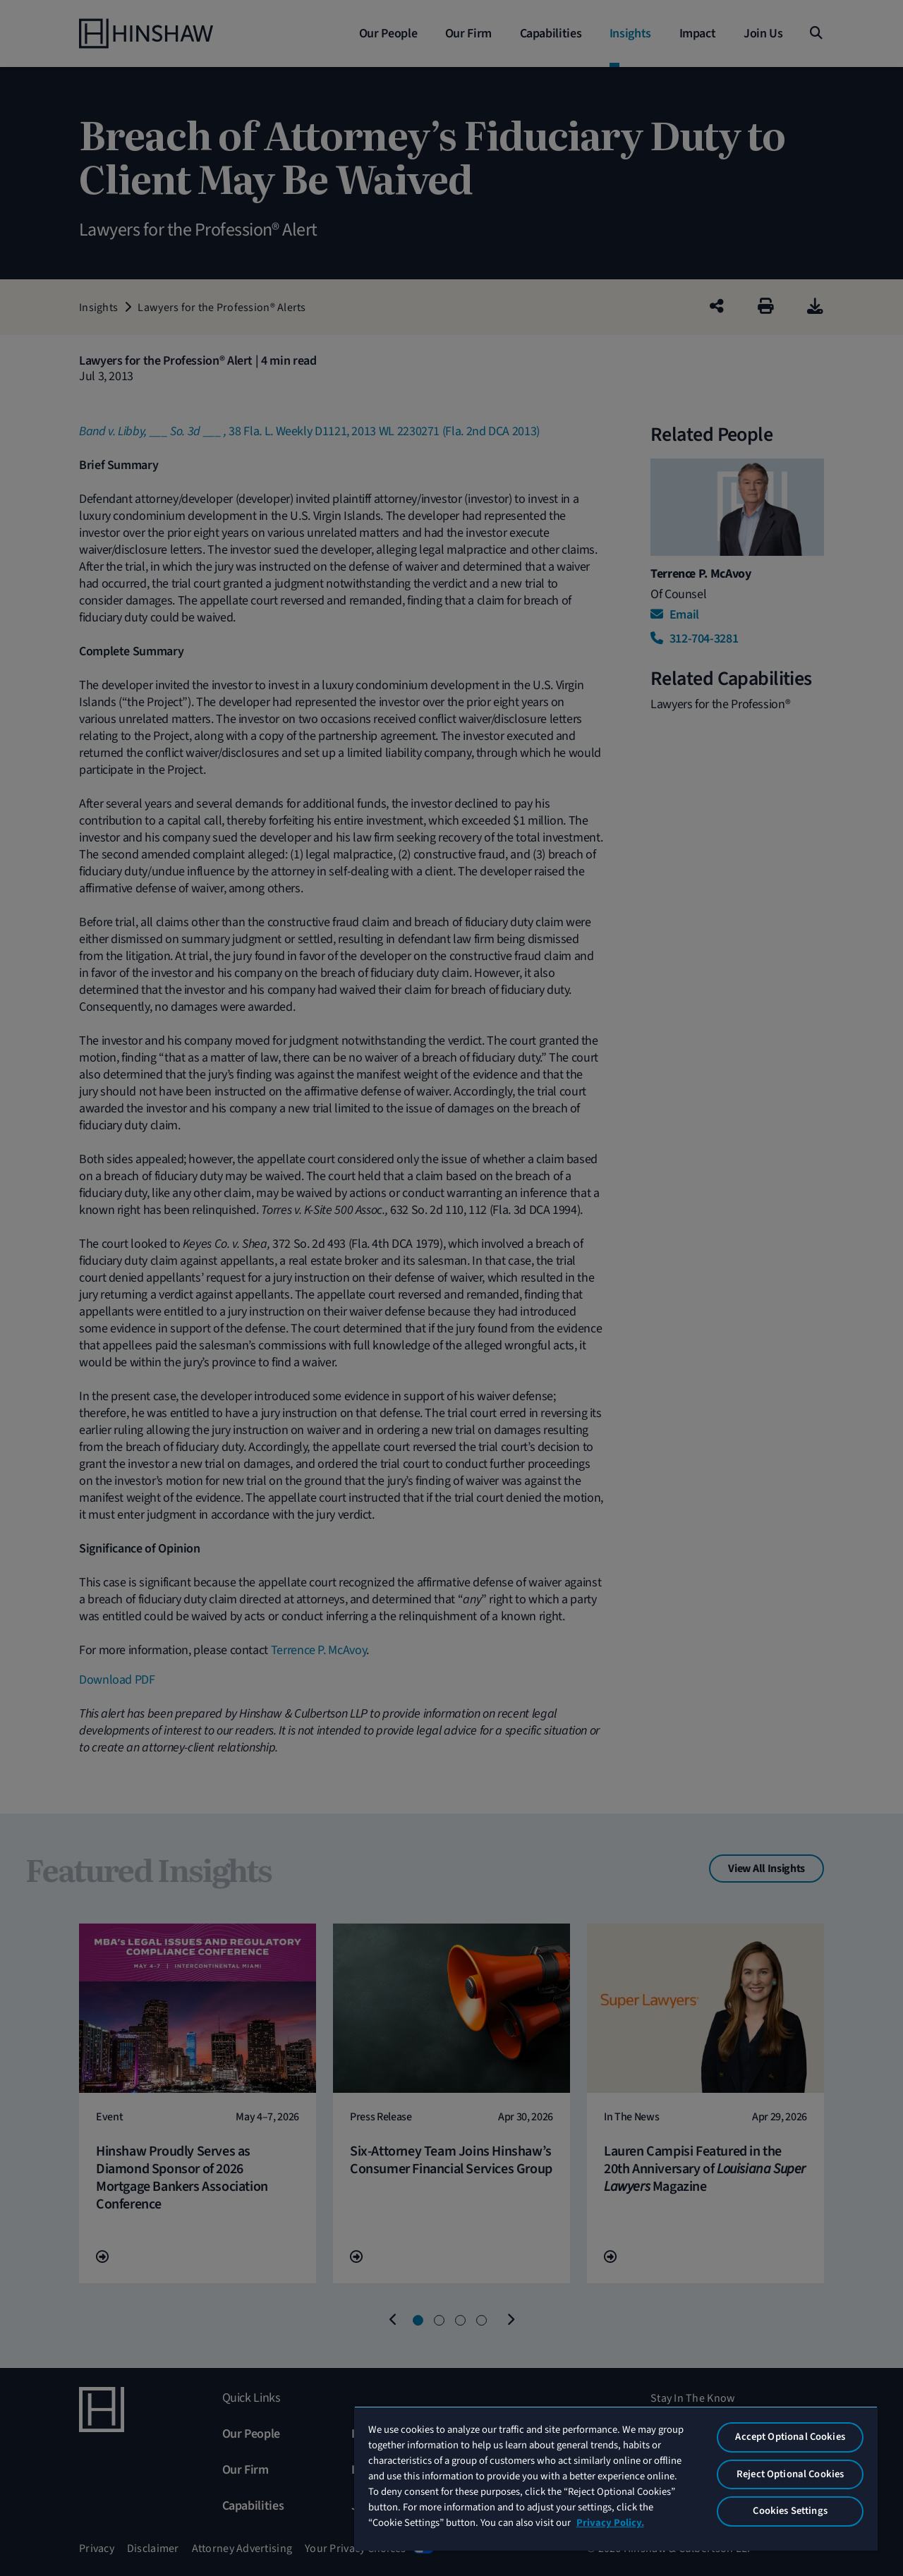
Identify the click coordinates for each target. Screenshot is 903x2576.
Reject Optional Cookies (790, 2474)
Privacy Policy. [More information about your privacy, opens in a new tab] (610, 2522)
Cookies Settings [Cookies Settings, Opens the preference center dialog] (790, 2510)
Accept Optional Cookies (789, 2436)
